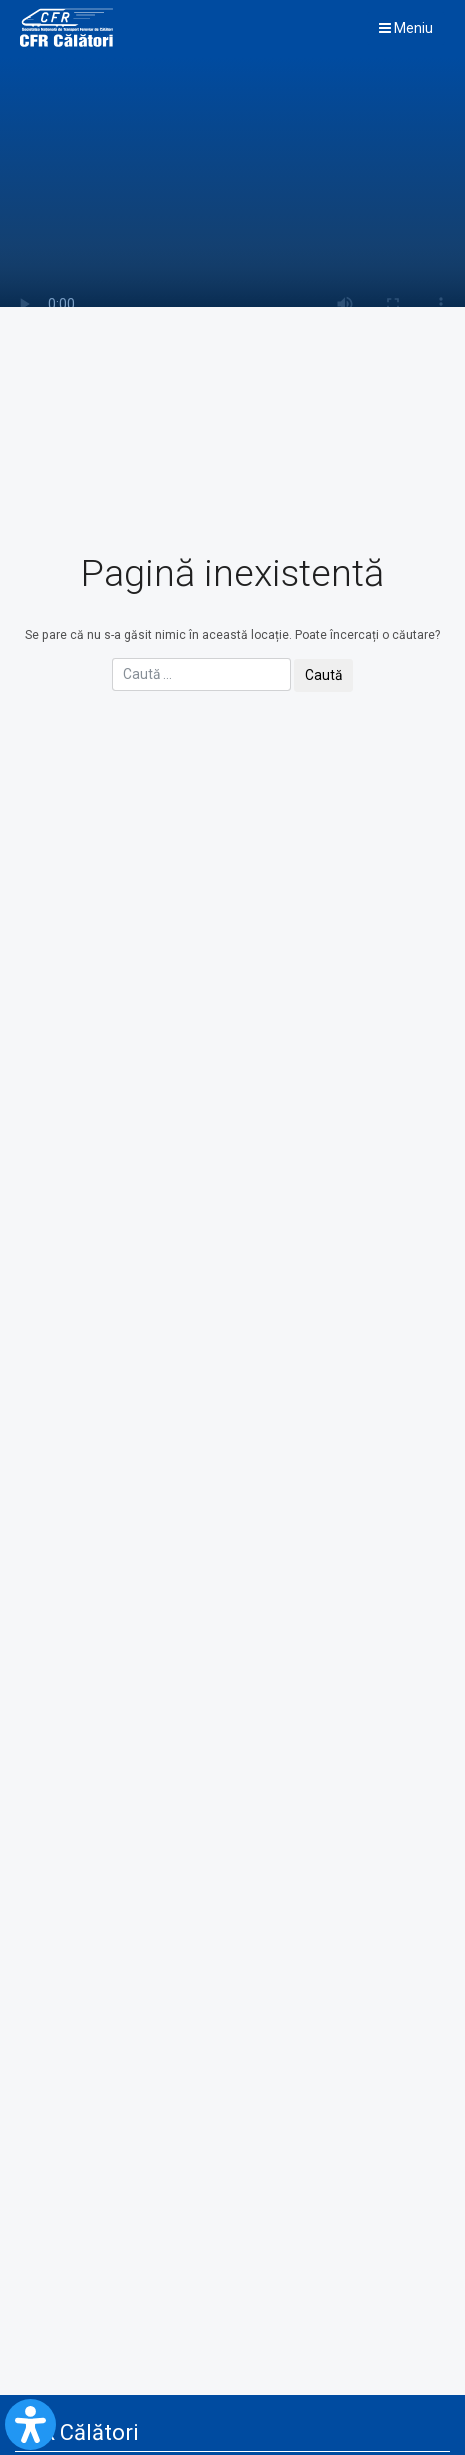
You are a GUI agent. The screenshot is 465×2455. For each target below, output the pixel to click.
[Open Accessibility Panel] (30, 2424)
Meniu (406, 28)
